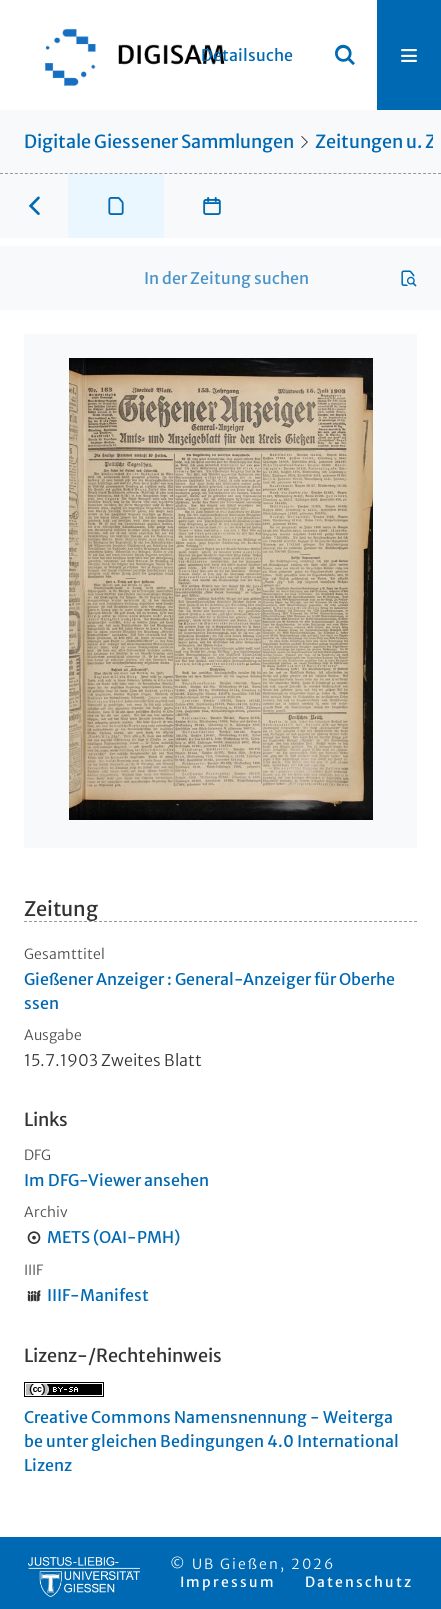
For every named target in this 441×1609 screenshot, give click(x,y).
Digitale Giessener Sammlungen (159, 141)
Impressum (228, 1582)
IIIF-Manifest (98, 1295)
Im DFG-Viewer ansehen (116, 1180)
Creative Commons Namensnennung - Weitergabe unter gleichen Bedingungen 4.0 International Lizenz (211, 1441)
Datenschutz (359, 1582)
